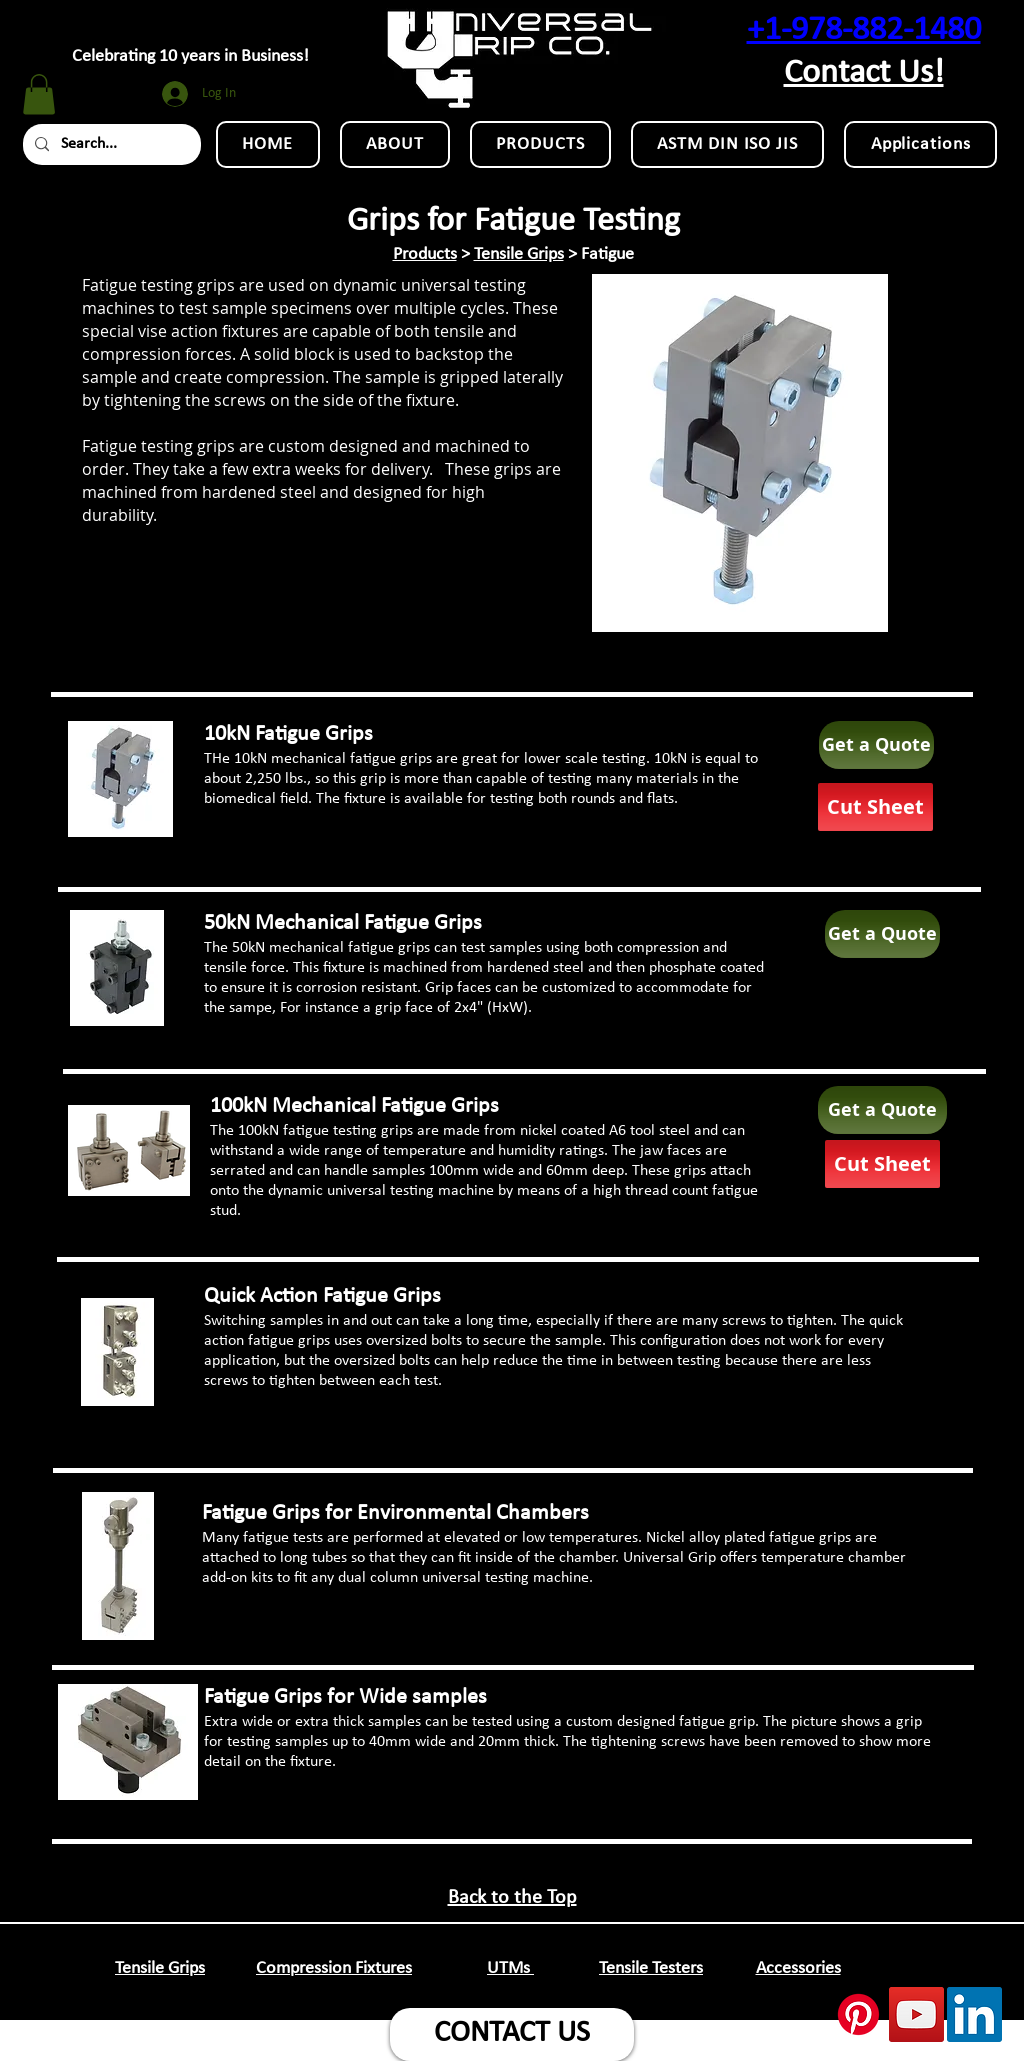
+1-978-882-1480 (864, 30)
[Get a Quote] (876, 745)
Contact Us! (864, 73)
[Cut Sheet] (875, 807)
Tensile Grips (519, 254)
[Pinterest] (858, 2014)
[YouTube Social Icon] (916, 2014)
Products (425, 254)
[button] (39, 94)
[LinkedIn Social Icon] (974, 2014)
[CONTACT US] (512, 2034)
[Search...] (110, 144)
